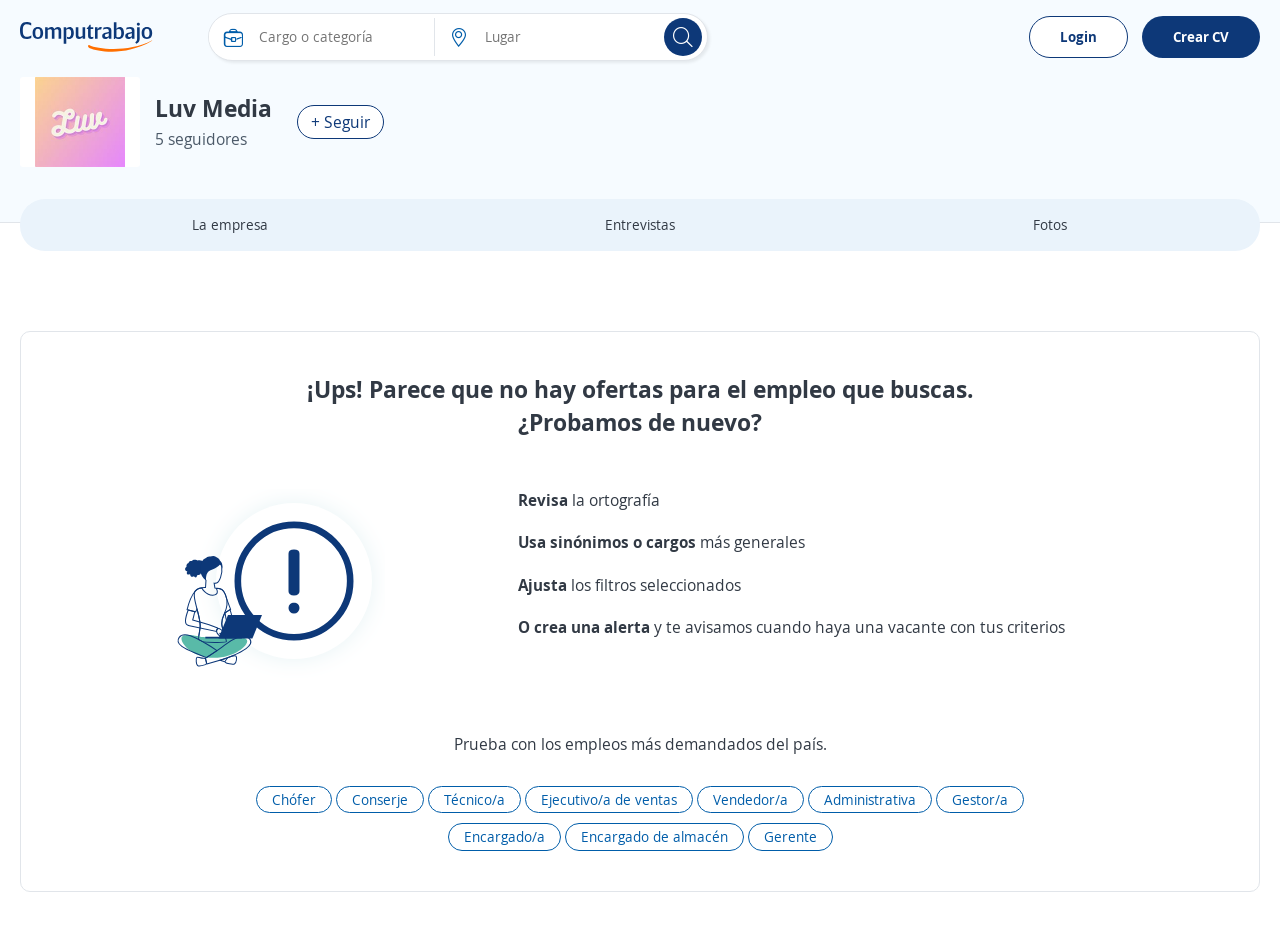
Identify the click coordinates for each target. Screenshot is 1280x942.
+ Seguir (340, 122)
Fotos (1050, 224)
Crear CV (1201, 36)
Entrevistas (640, 224)
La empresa (230, 224)
